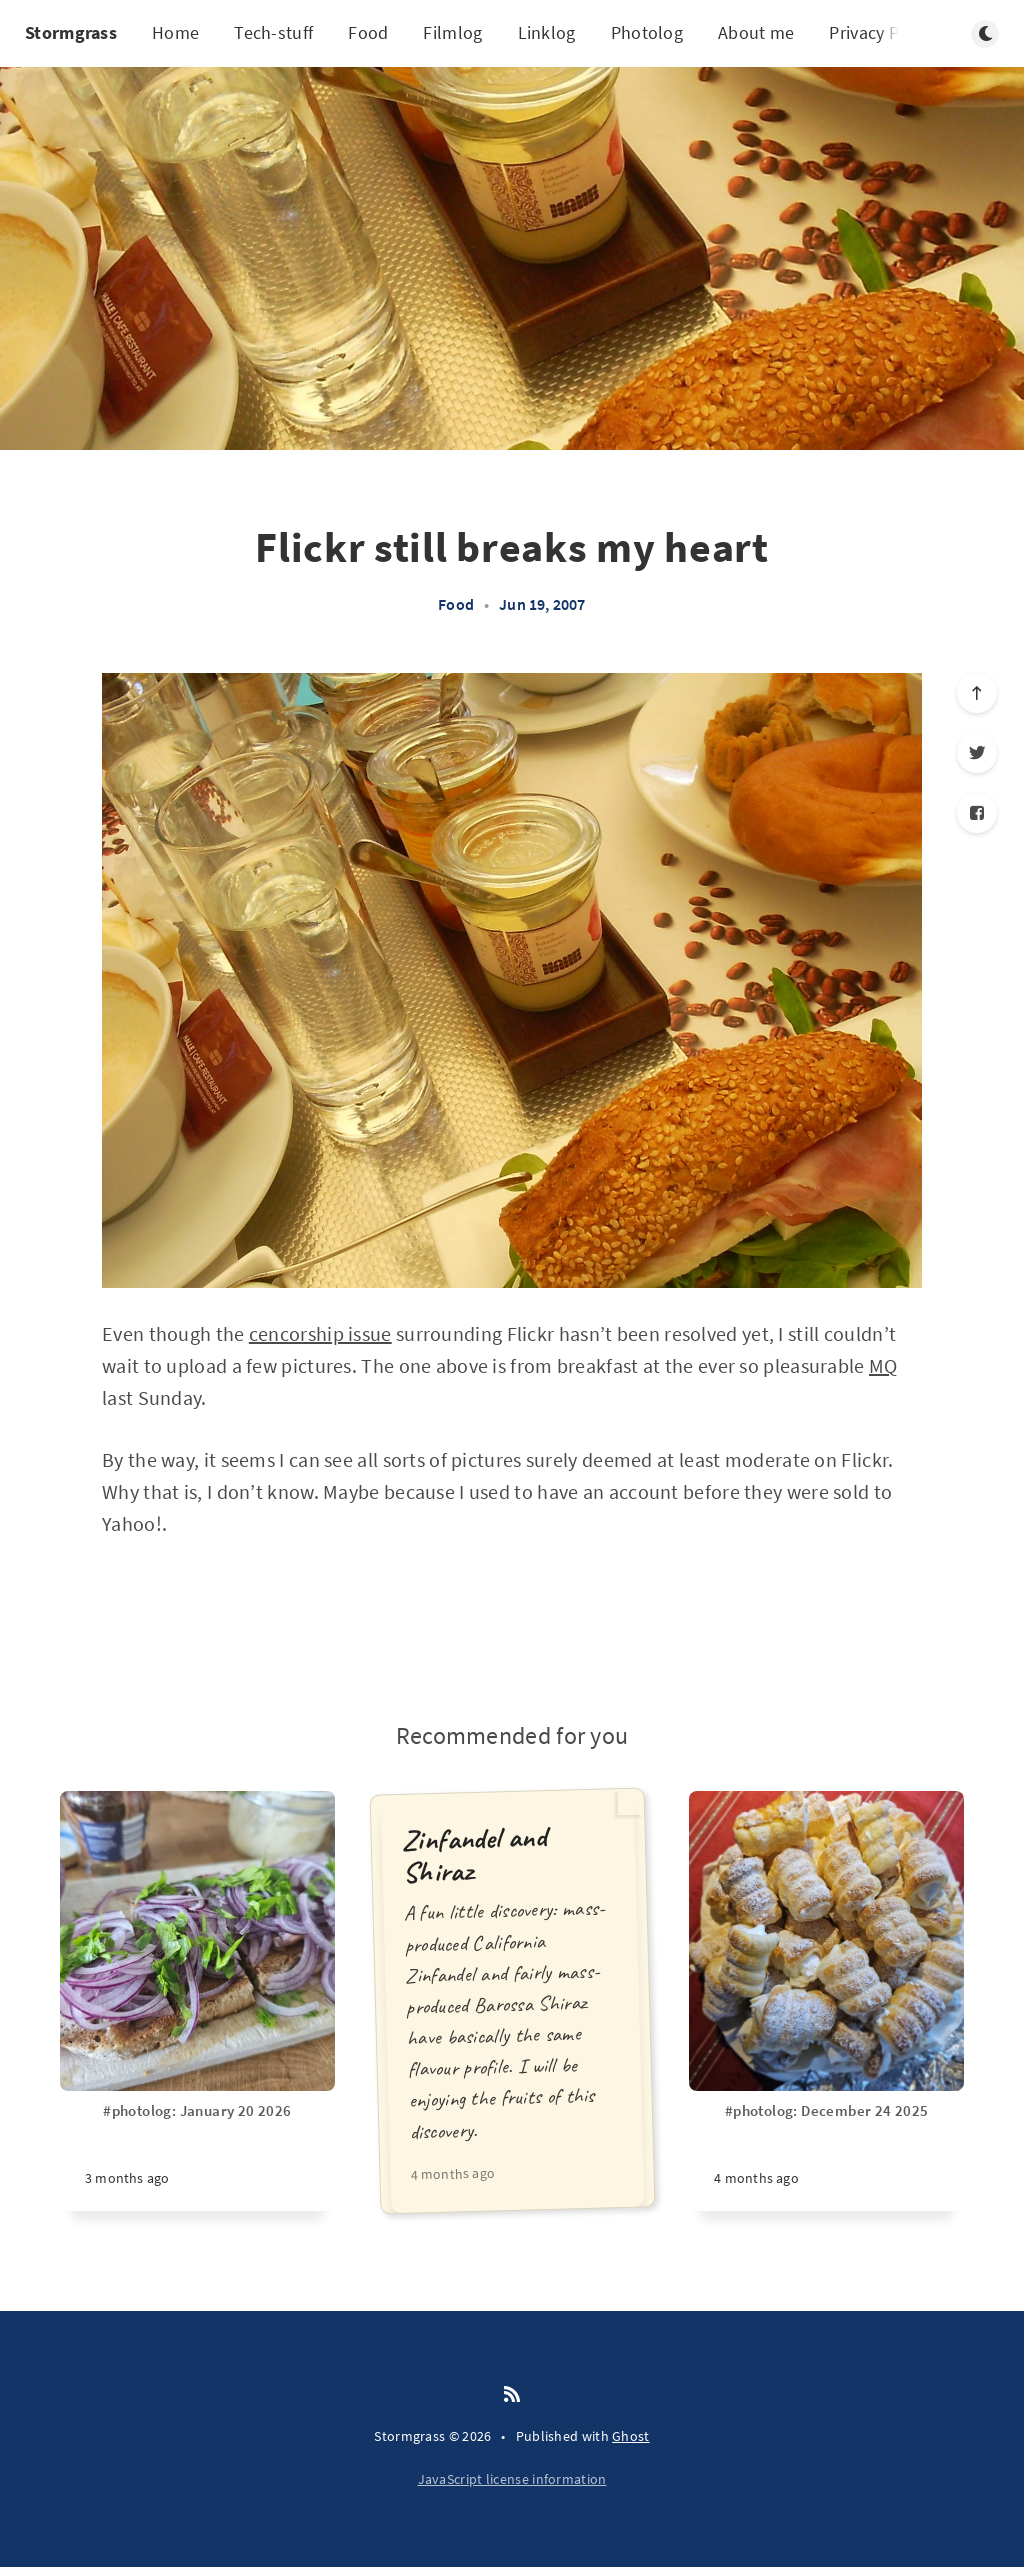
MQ (883, 1365)
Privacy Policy (882, 32)
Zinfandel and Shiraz (473, 1854)
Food (368, 32)
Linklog (547, 32)
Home (175, 32)
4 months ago (452, 2173)
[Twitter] (977, 753)
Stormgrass (71, 32)
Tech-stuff (273, 32)
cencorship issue (320, 1333)
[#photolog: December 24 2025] (826, 2156)
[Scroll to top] (977, 693)
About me (756, 32)
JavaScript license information (512, 2479)
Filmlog (452, 32)
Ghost (631, 2436)
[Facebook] (977, 813)
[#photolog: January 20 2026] (197, 2156)
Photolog (647, 32)
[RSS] (512, 2395)
